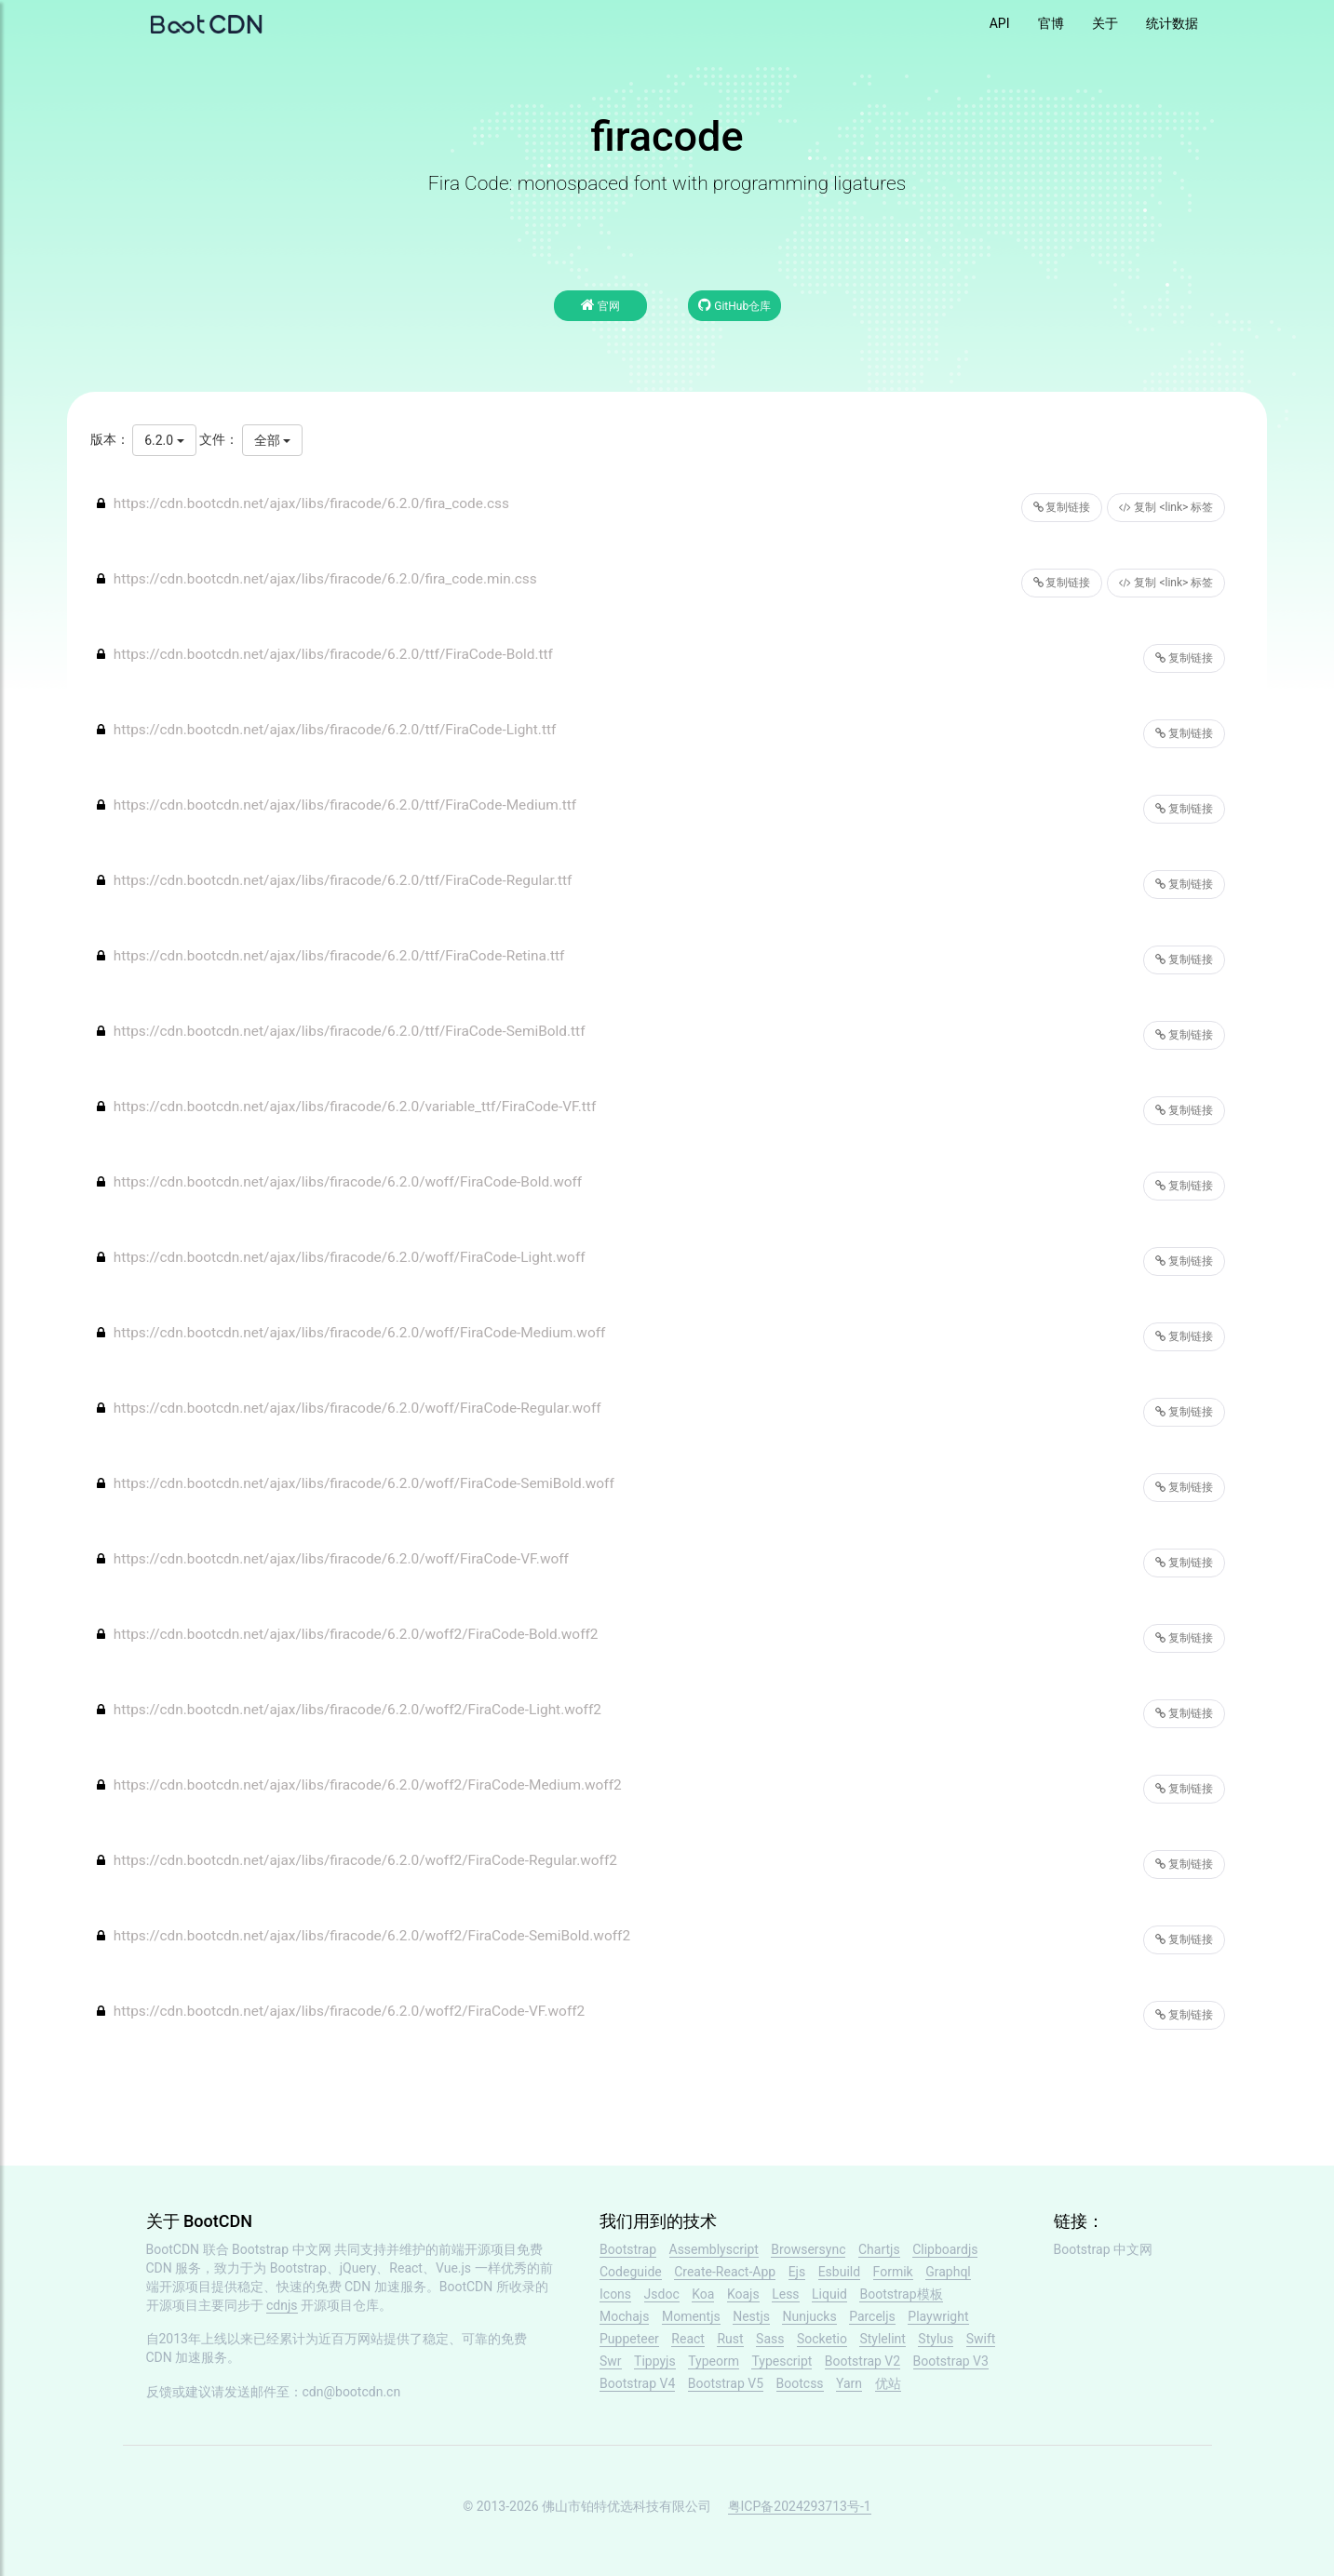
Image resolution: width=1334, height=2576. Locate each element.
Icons (615, 2294)
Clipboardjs (944, 2249)
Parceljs (872, 2316)
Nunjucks (809, 2316)
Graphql (948, 2271)
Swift (981, 2338)
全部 (272, 440)
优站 (888, 2383)
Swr (611, 2361)
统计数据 (1172, 23)
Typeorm (713, 2361)
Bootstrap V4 (637, 2383)
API (1000, 23)
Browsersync (808, 2249)
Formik (893, 2271)
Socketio (822, 2338)
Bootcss (800, 2383)
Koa (703, 2294)
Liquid (829, 2294)
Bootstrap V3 (951, 2361)
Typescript (781, 2361)
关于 (1105, 23)
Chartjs (879, 2249)
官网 (600, 305)
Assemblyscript (714, 2249)
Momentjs (691, 2316)
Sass (770, 2338)
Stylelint (882, 2338)
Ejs (797, 2271)
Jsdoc (662, 2294)
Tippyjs (655, 2361)
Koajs (743, 2294)
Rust (730, 2338)
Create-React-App (724, 2271)
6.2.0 (163, 440)
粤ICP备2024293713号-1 (799, 2506)
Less (785, 2294)
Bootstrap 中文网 (281, 2249)
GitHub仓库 (734, 305)
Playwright (938, 2316)
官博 (1051, 23)
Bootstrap (628, 2249)
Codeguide (631, 2271)
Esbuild (839, 2271)
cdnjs (282, 2305)
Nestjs (751, 2316)
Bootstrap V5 (725, 2383)
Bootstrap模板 (900, 2294)
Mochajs (624, 2316)
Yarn (849, 2383)
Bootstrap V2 (862, 2361)
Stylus (935, 2338)
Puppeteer (629, 2338)
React (688, 2338)
